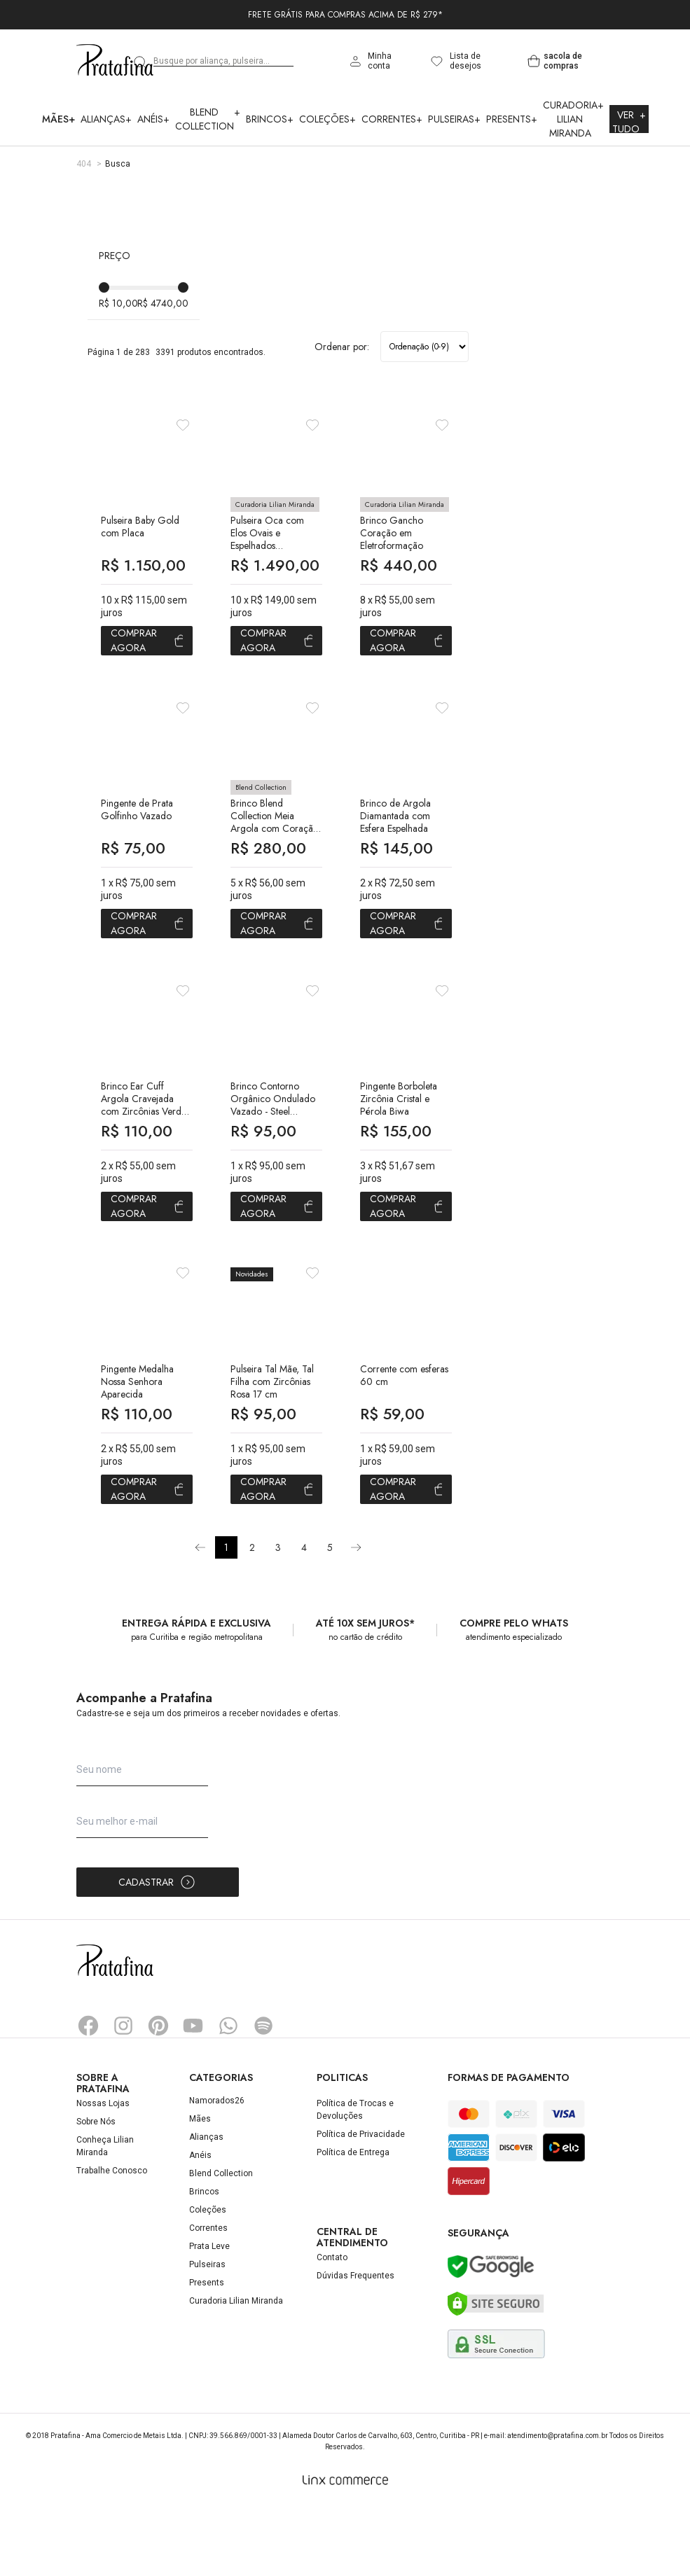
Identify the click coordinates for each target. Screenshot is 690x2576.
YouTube (193, 2094)
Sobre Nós (96, 2190)
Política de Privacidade (361, 2203)
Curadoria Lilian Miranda (573, 119)
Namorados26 (216, 2169)
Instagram (123, 2094)
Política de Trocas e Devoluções (355, 2178)
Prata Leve (209, 2315)
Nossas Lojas (103, 2172)
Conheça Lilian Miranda (105, 2214)
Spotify (263, 2094)
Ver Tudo (629, 122)
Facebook (88, 2094)
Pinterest (158, 2094)
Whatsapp (228, 2094)
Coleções (327, 119)
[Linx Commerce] (345, 2549)
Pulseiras (454, 119)
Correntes (391, 119)
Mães (58, 119)
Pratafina (114, 61)
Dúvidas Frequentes (355, 2344)
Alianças (106, 119)
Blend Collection (207, 119)
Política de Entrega (353, 2221)
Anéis (153, 119)
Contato (332, 2326)
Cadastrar (157, 1950)
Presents (511, 119)
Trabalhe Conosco (111, 2239)
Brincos (270, 119)
